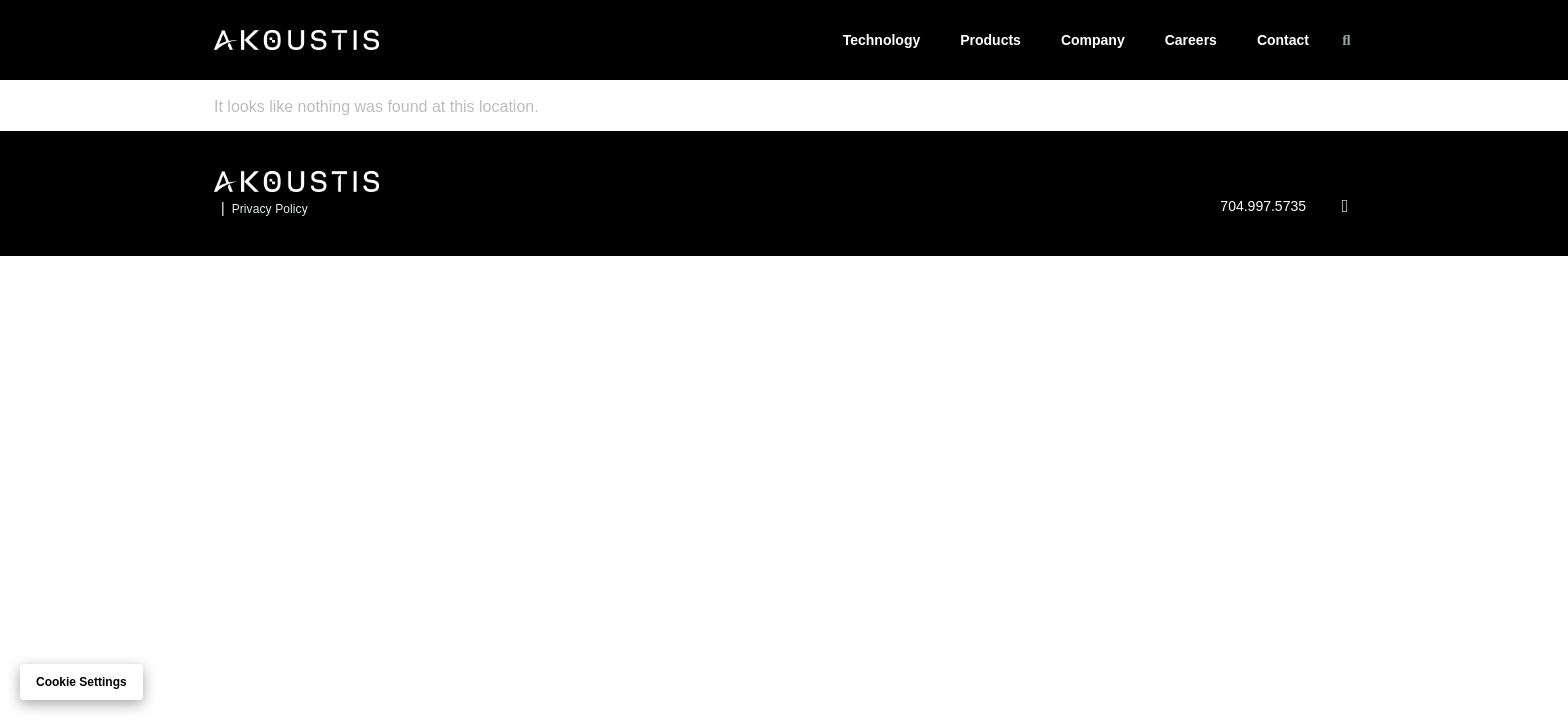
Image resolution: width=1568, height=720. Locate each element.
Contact (1283, 40)
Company (1093, 40)
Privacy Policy (270, 209)
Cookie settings (81, 682)
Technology (882, 40)
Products (990, 40)
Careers (1191, 40)
